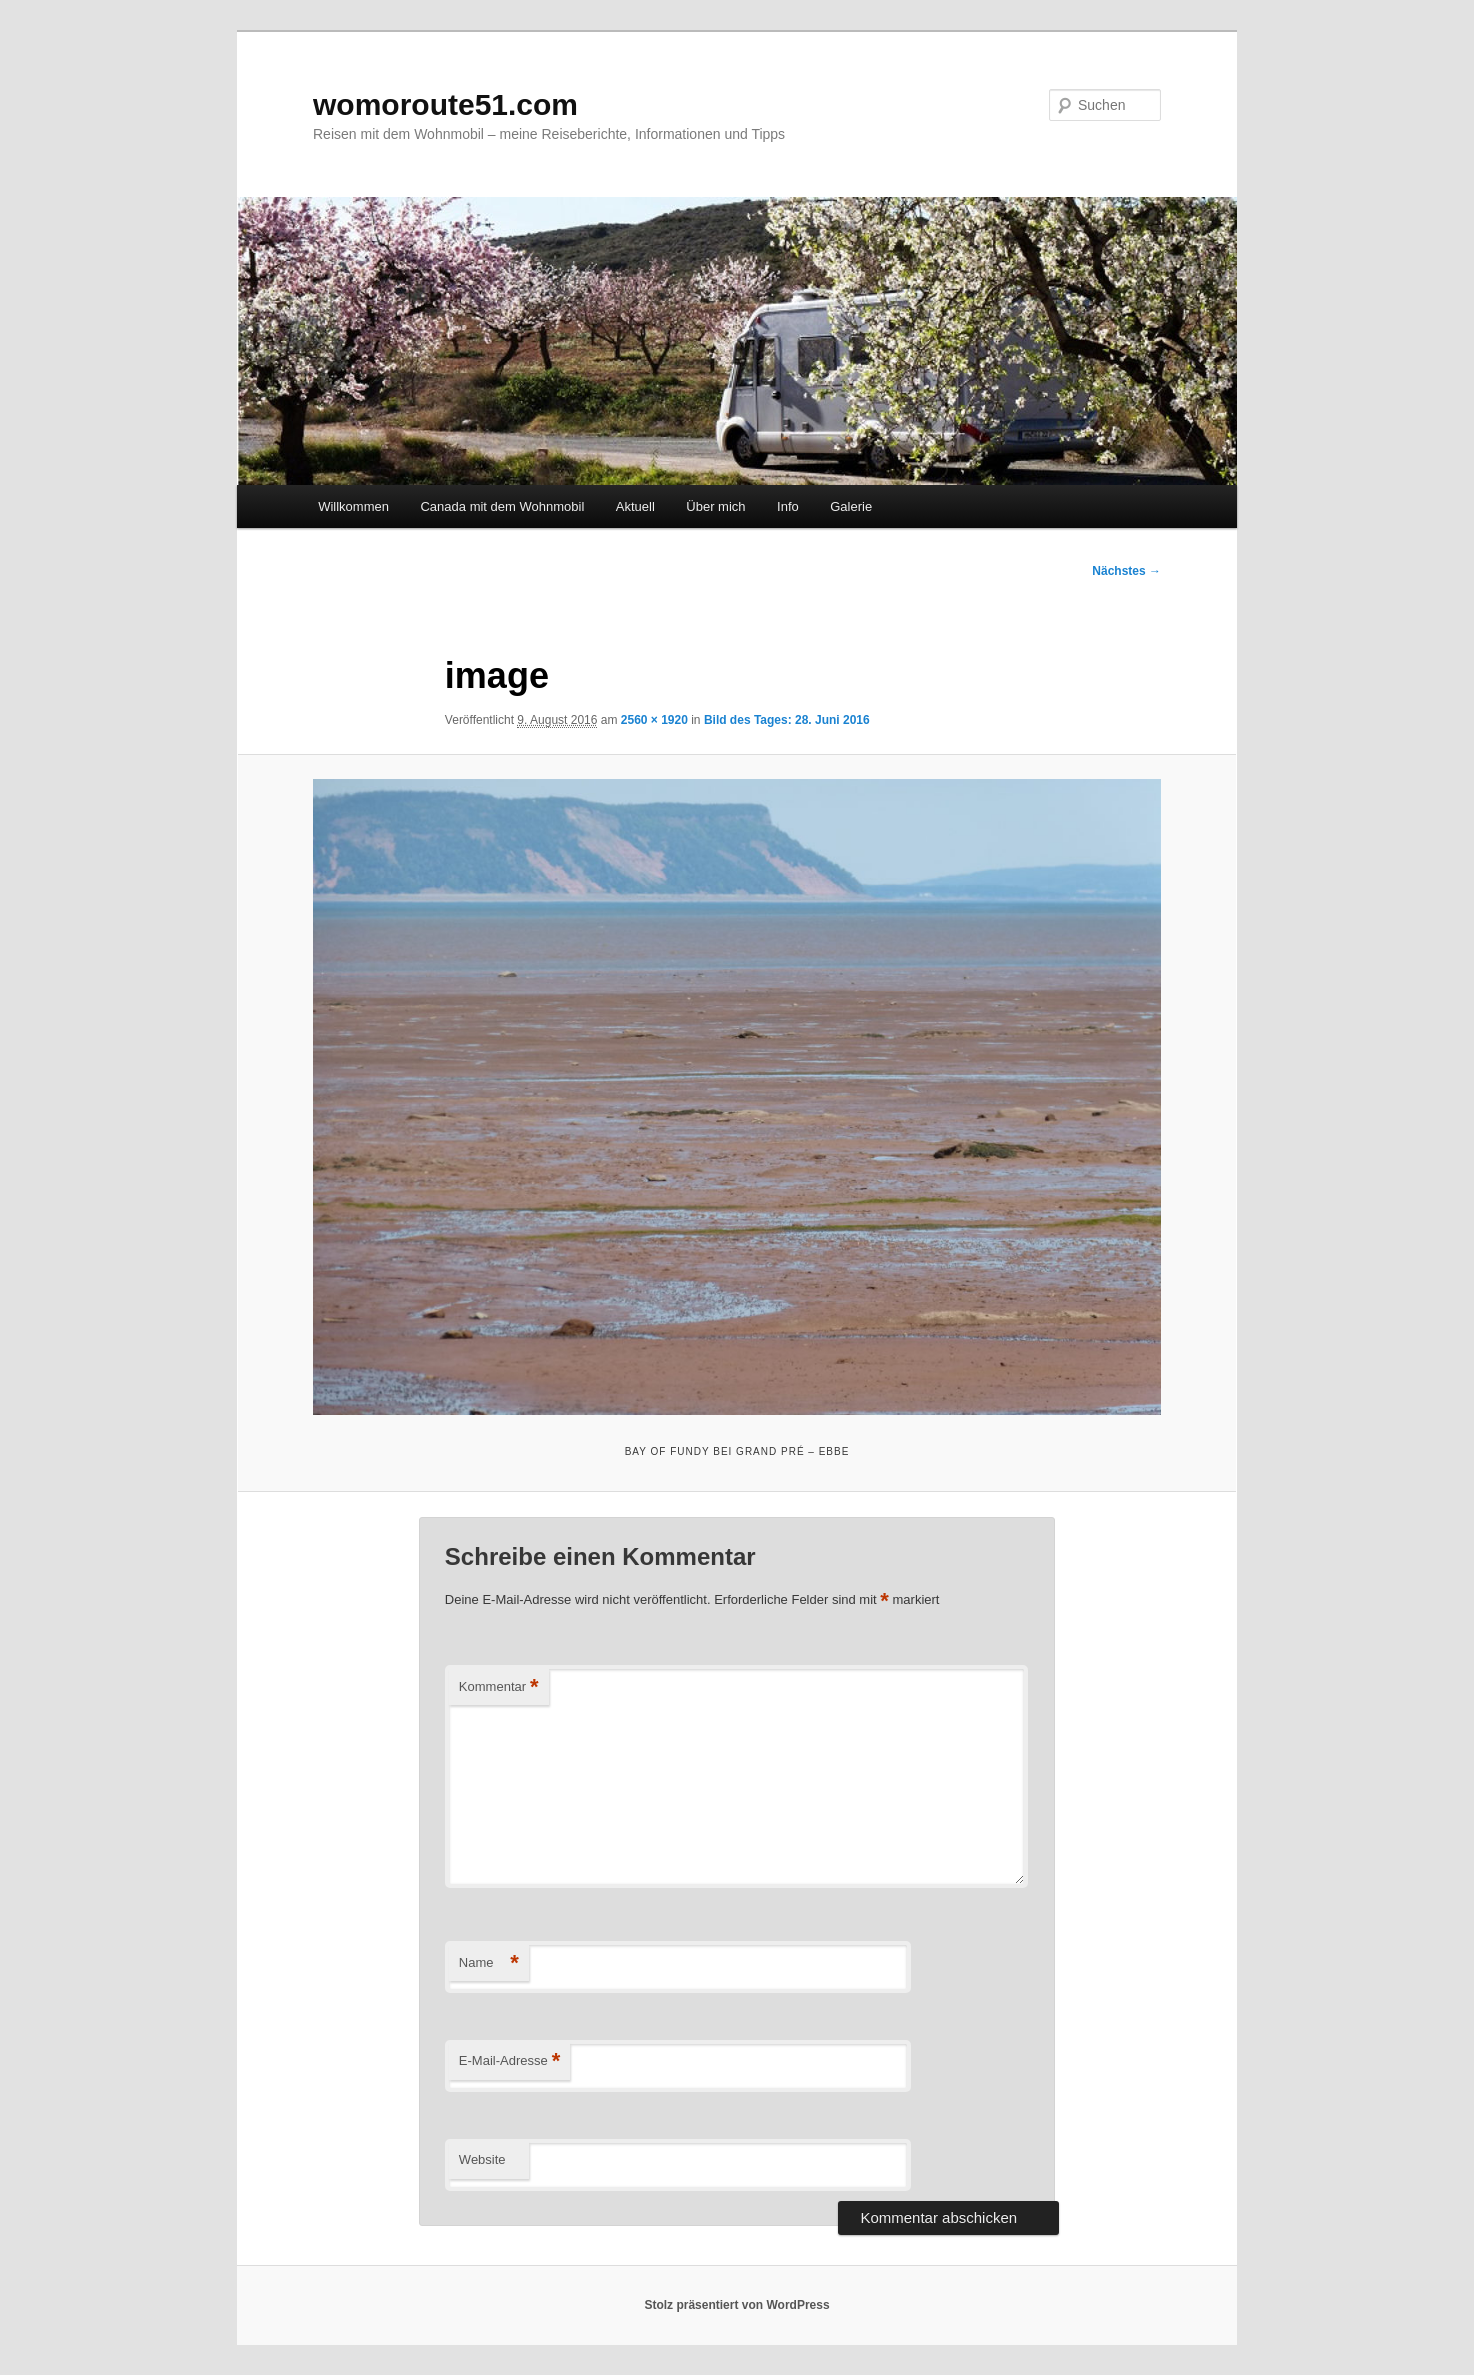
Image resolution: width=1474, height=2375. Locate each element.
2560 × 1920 (654, 720)
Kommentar (499, 1687)
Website (482, 2159)
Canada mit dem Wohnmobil (502, 506)
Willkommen (353, 506)
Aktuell (635, 506)
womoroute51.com (445, 104)
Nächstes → (1126, 571)
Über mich (715, 506)
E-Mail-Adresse (509, 2061)
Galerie (851, 506)
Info (788, 506)
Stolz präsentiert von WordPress (736, 2305)
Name (489, 1963)
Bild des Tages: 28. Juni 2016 (787, 720)
